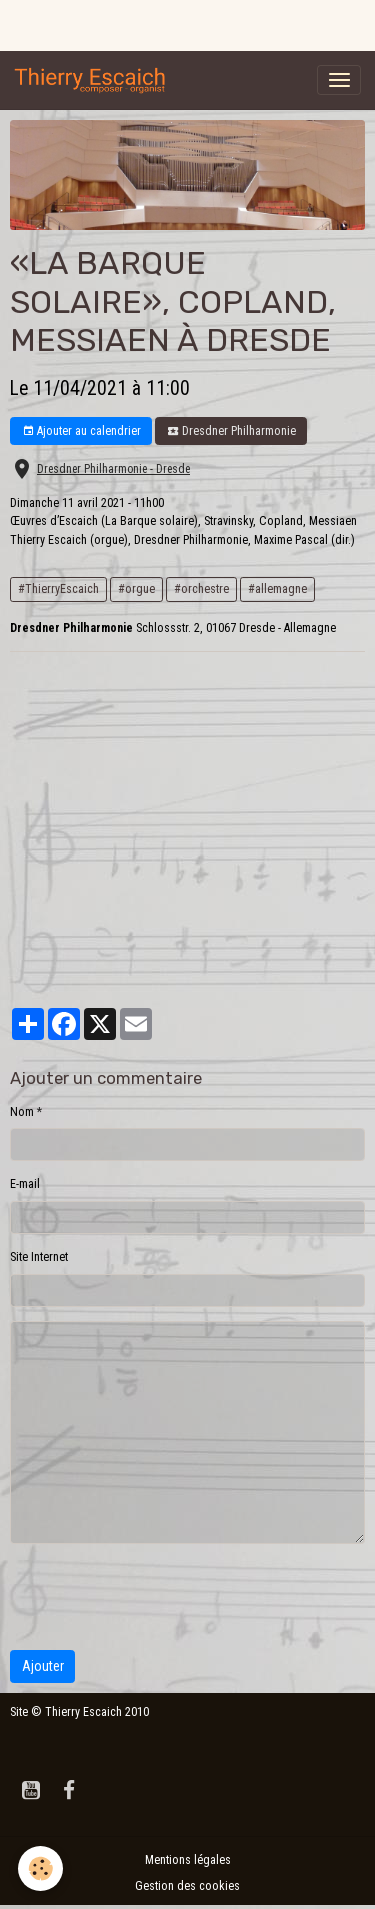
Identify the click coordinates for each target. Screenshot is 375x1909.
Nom (22, 1112)
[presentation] (162, 1597)
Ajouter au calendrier (81, 431)
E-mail (25, 1184)
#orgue (136, 589)
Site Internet (39, 1257)
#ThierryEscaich (58, 589)
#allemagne (277, 589)
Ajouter (43, 1666)
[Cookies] (40, 1868)
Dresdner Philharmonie (231, 431)
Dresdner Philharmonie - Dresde (113, 469)
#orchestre (201, 589)
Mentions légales (188, 1860)
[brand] (94, 80)
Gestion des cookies (187, 1886)
